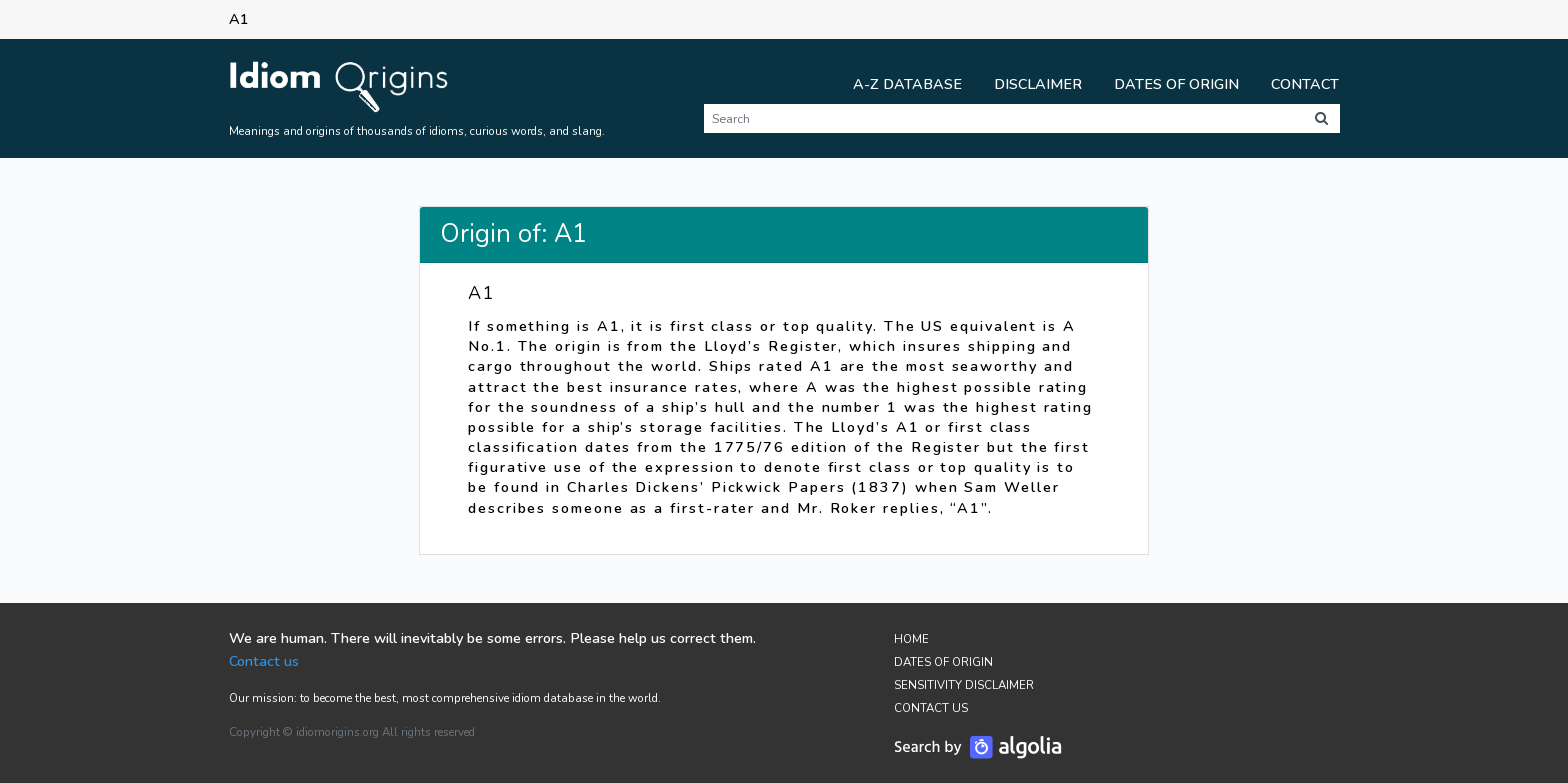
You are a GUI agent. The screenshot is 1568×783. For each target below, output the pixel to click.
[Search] (1003, 118)
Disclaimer (1038, 84)
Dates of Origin (1176, 84)
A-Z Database (907, 84)
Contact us (264, 661)
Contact (1305, 84)
